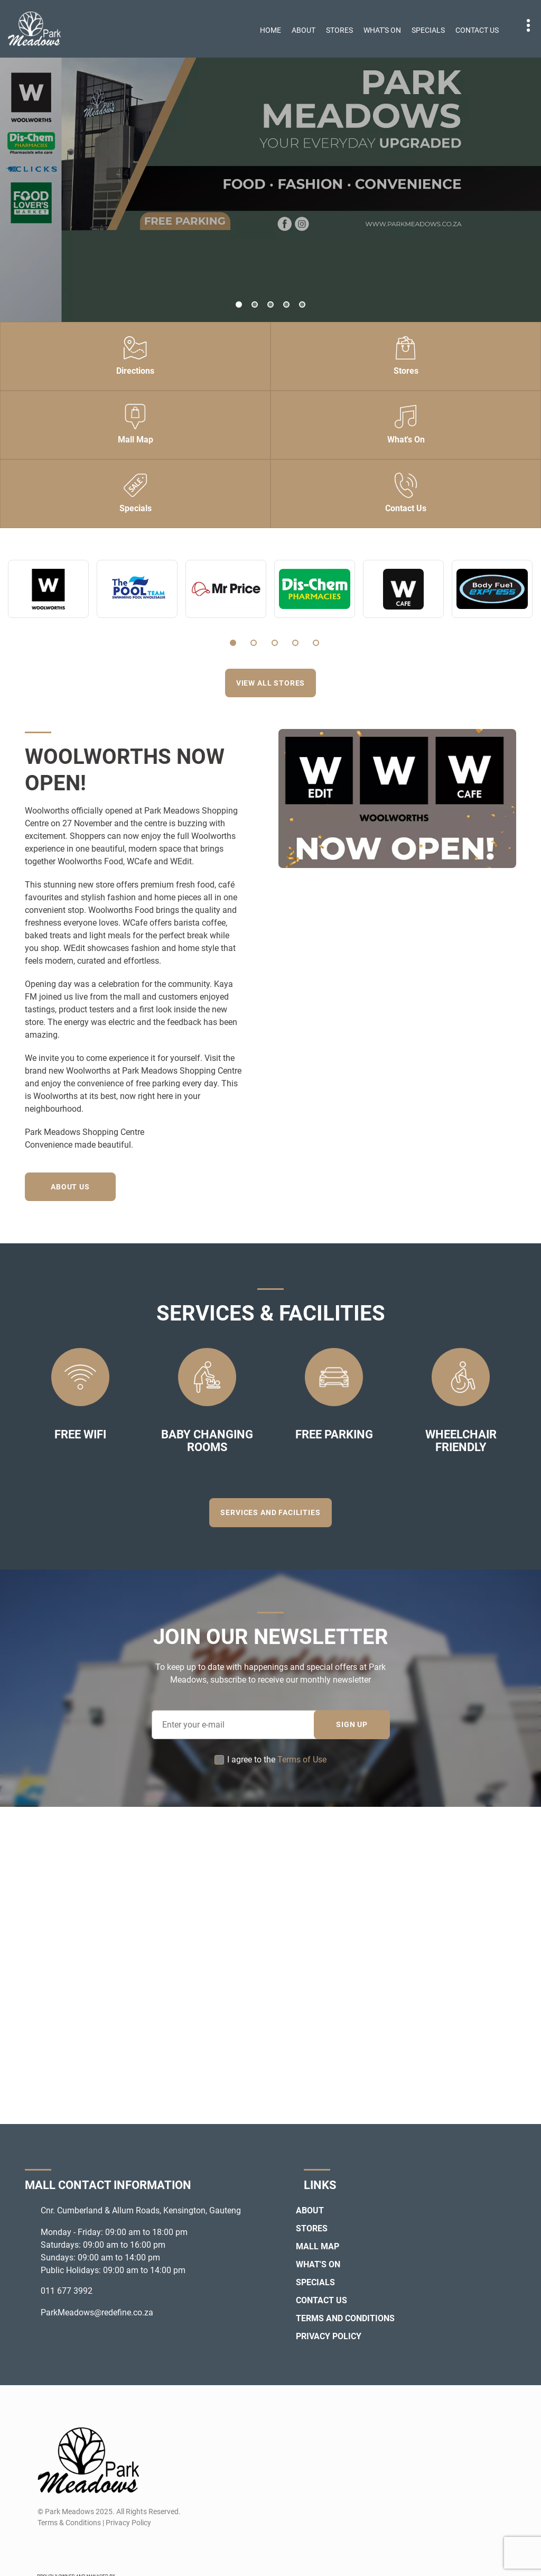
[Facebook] (45, 2548)
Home (270, 30)
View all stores (270, 683)
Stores (339, 30)
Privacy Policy (328, 2336)
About (303, 30)
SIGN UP (352, 1724)
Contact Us (477, 30)
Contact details (523, 26)
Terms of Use (302, 1760)
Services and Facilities (270, 1512)
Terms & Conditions (69, 2522)
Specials (428, 30)
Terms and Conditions (345, 2318)
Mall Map (317, 2246)
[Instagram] (64, 2548)
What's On (382, 30)
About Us (71, 1187)
